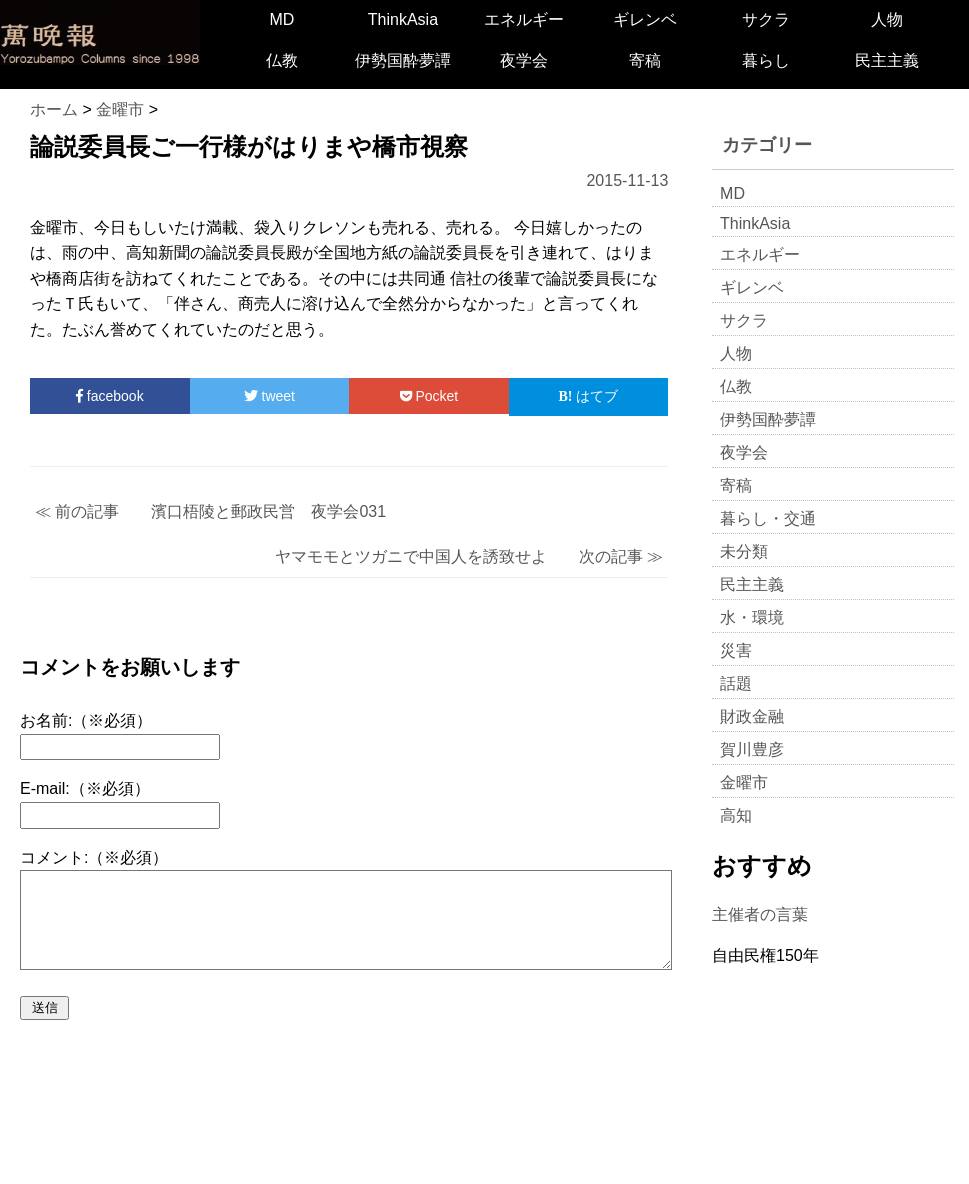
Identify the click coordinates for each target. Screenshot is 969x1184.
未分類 (744, 551)
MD (281, 19)
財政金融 (752, 716)
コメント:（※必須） (94, 857)
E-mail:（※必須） (85, 788)
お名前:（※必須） (86, 720)
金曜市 (744, 782)
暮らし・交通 (768, 518)
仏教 (282, 60)
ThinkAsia (403, 19)
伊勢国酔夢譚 (403, 60)
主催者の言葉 (760, 914)
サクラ (766, 19)
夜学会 (524, 60)
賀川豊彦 (752, 749)
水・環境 (752, 617)
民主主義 (887, 60)
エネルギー (524, 19)
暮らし (766, 60)
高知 (736, 815)
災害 (736, 650)
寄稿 (645, 60)
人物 (887, 19)
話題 (736, 683)
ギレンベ (645, 19)
